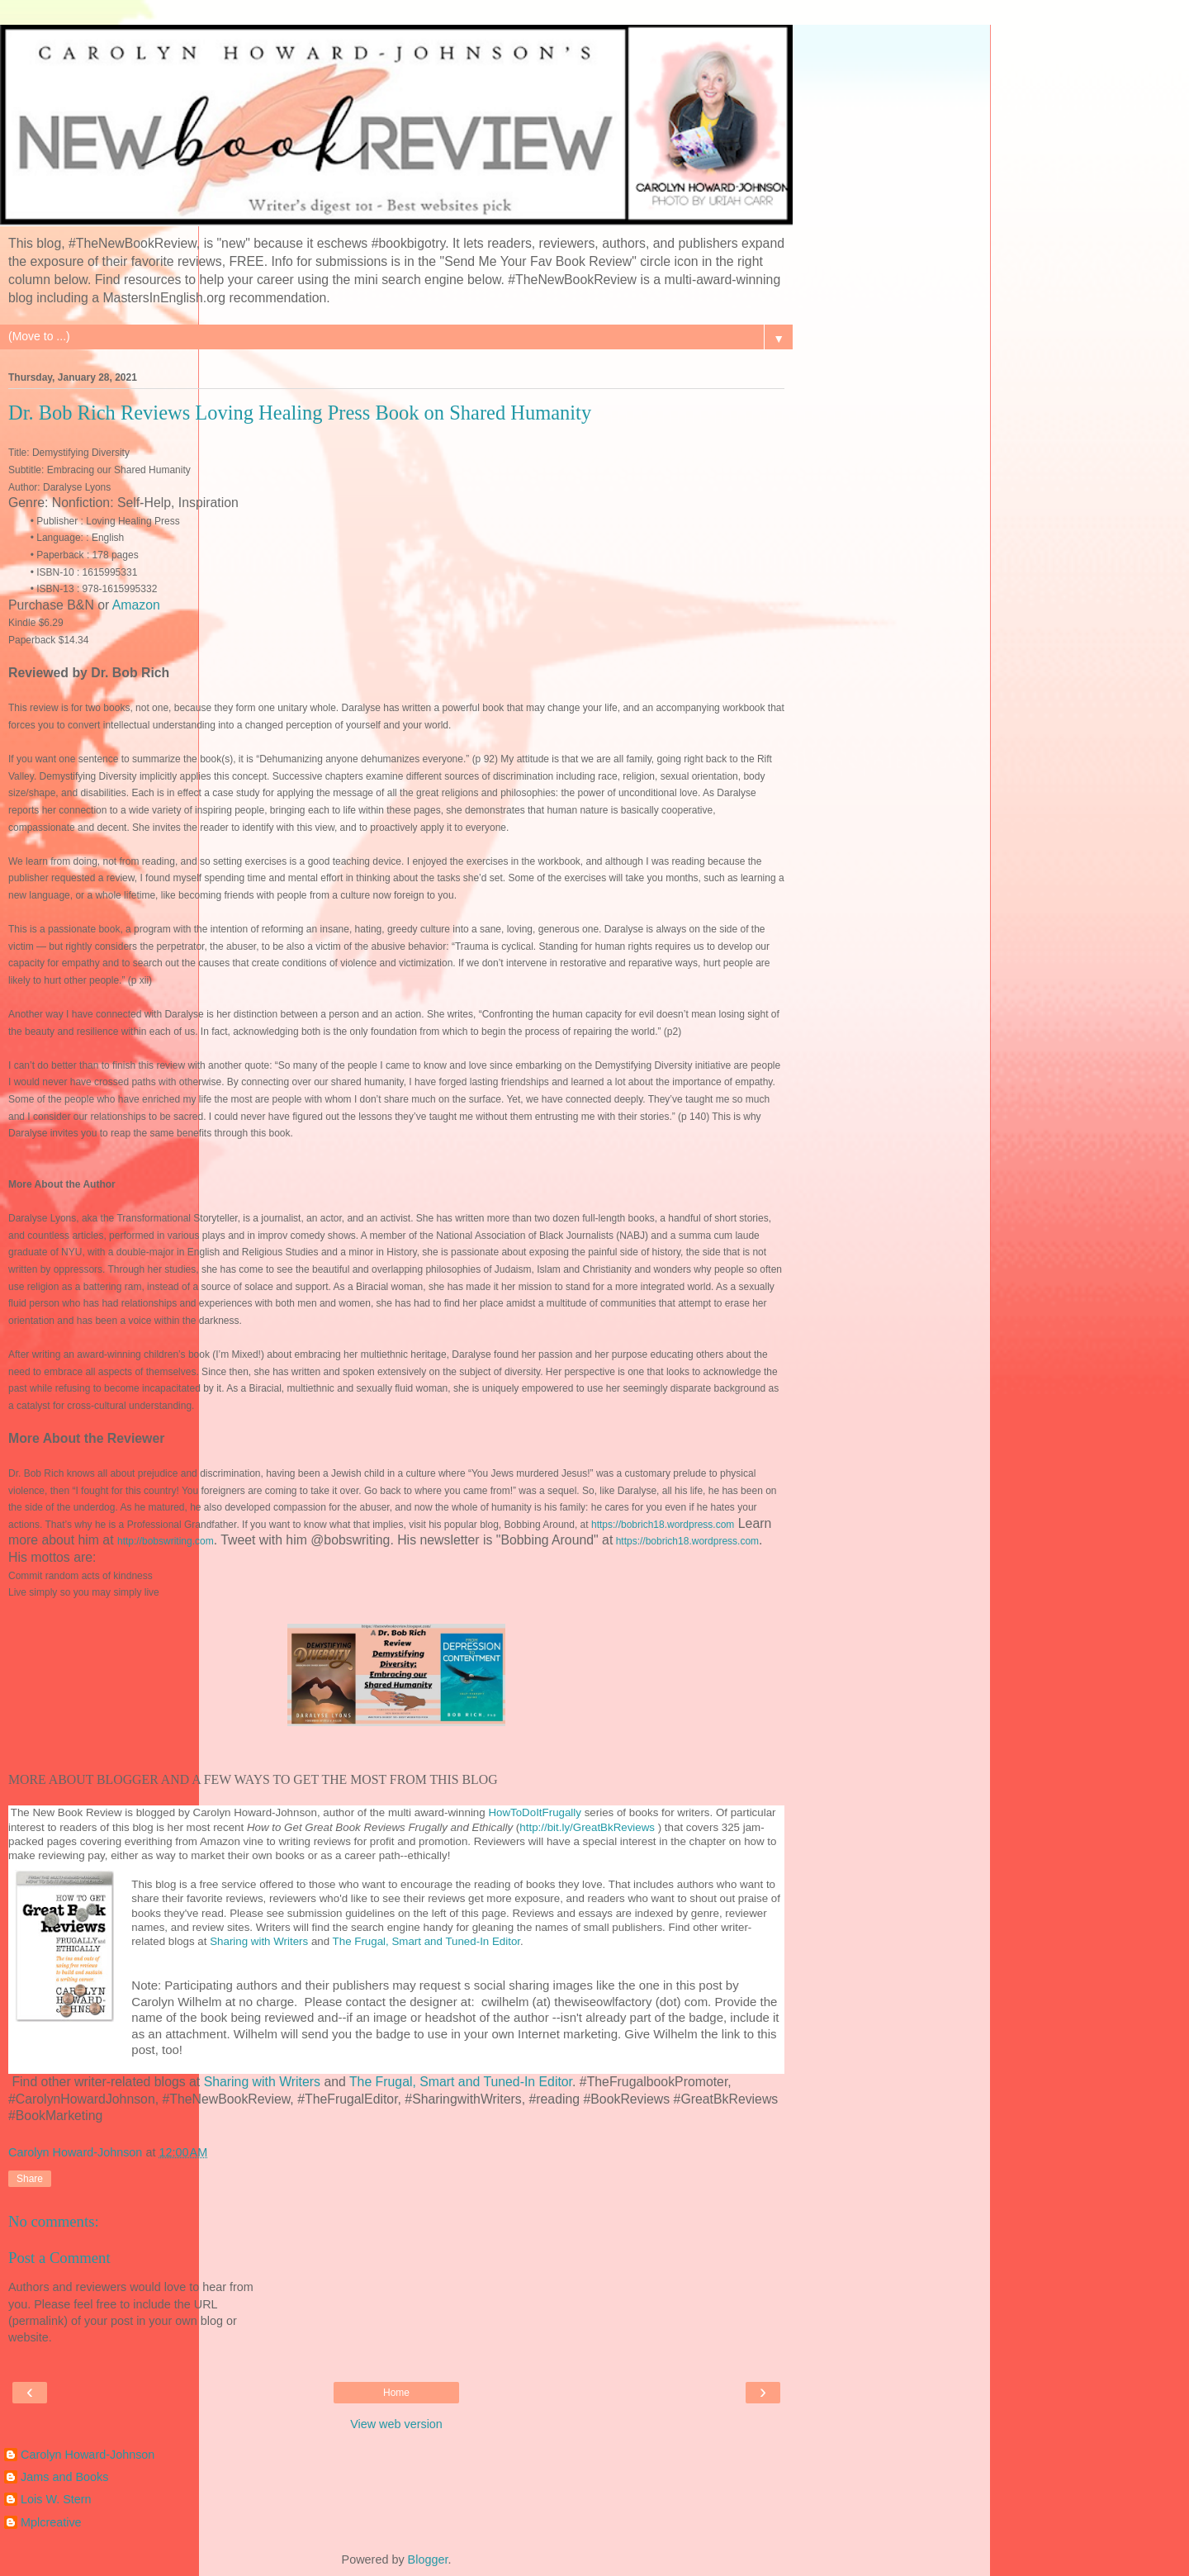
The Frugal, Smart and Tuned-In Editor (426, 1941)
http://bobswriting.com (165, 1541)
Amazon (136, 605)
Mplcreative (51, 2522)
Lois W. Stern (56, 2499)
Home (396, 2392)
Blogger (428, 2559)
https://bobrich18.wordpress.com (662, 1524)
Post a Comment (59, 2257)
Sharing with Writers (260, 1941)
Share (30, 2179)
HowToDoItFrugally (534, 1812)
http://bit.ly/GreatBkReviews (587, 1827)
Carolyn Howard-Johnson (87, 2454)
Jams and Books (64, 2476)
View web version (396, 2424)
